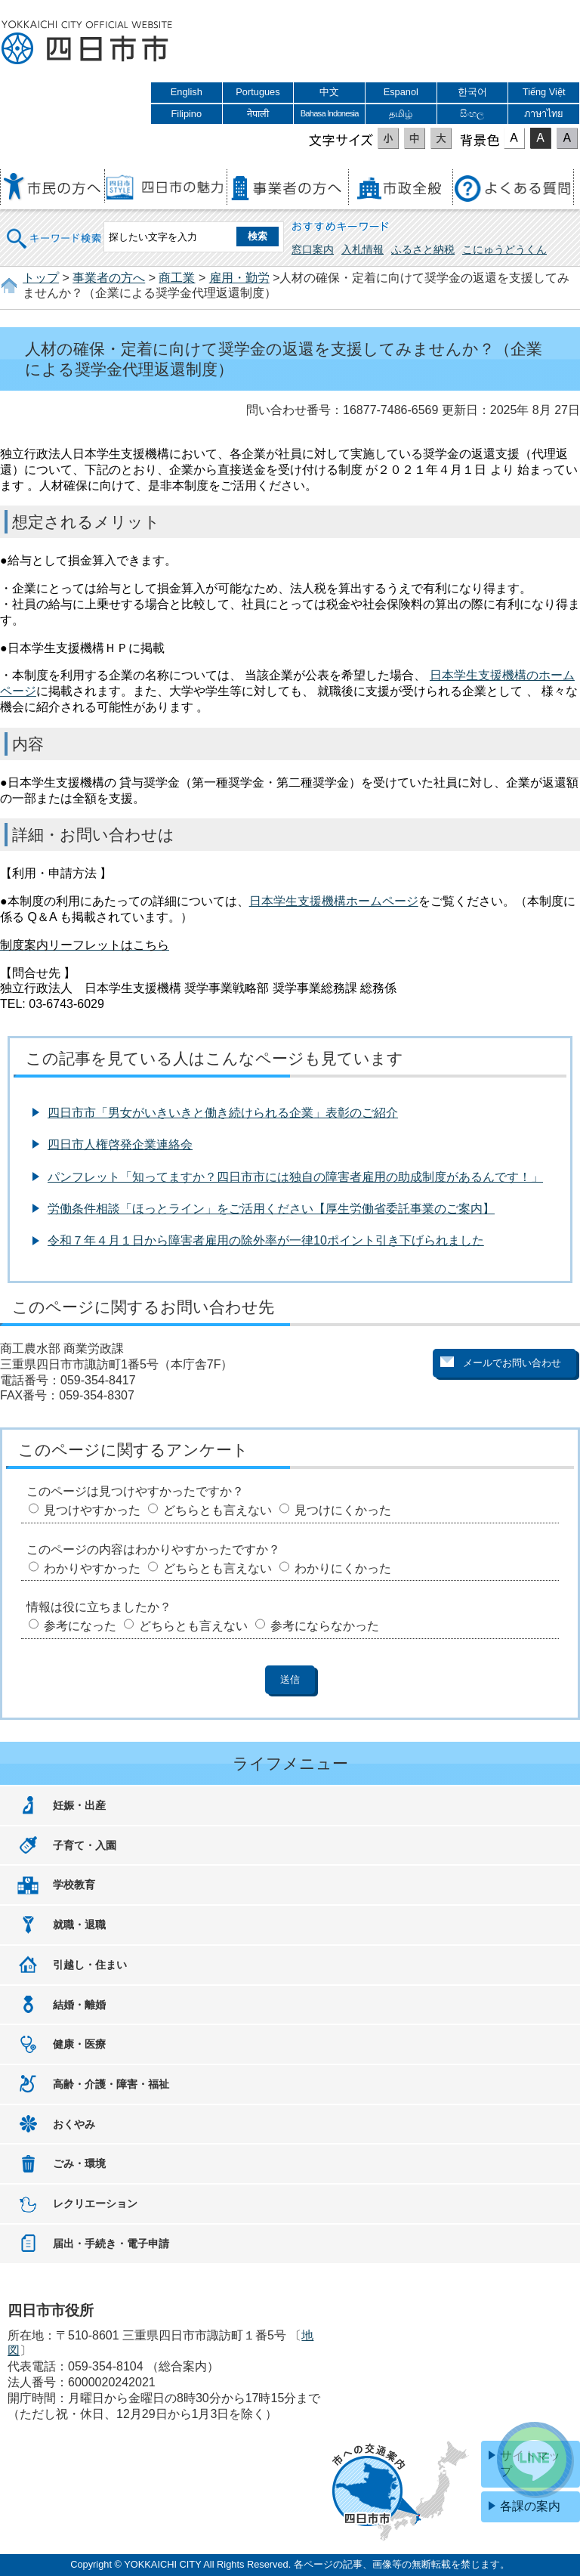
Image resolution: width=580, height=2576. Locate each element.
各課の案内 (530, 2506)
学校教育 (74, 1885)
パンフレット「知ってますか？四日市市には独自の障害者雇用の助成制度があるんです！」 (295, 1176)
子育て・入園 (84, 1845)
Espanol (401, 91)
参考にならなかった (324, 1625)
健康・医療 (79, 2044)
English (186, 91)
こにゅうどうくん (504, 249)
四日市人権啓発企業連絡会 (120, 1144)
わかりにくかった (343, 1568)
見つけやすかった (92, 1510)
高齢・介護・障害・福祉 (111, 2084)
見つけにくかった (343, 1510)
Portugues (257, 91)
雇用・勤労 (239, 277)
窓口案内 (313, 249)
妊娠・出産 (79, 1805)
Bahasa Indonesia (330, 113)
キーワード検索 (54, 228)
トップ (41, 277)
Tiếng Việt (544, 91)
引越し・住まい (90, 1965)
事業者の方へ (108, 277)
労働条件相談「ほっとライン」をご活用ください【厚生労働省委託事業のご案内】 (271, 1208)
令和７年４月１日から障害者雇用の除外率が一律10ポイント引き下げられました (266, 1240)
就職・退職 (79, 1925)
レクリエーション (95, 2203)
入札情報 (362, 249)
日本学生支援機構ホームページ (333, 901)
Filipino (186, 113)
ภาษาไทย (543, 113)
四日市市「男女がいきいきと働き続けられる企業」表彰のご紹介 (223, 1112)
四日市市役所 (87, 43)
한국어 (472, 91)
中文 (329, 91)
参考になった (80, 1625)
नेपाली (258, 113)
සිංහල (472, 113)
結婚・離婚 (79, 2005)
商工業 (177, 277)
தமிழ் (400, 113)
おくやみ (74, 2124)
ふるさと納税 (423, 249)
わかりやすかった (92, 1568)
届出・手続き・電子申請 (111, 2243)
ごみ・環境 (79, 2163)
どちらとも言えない (217, 1510)
